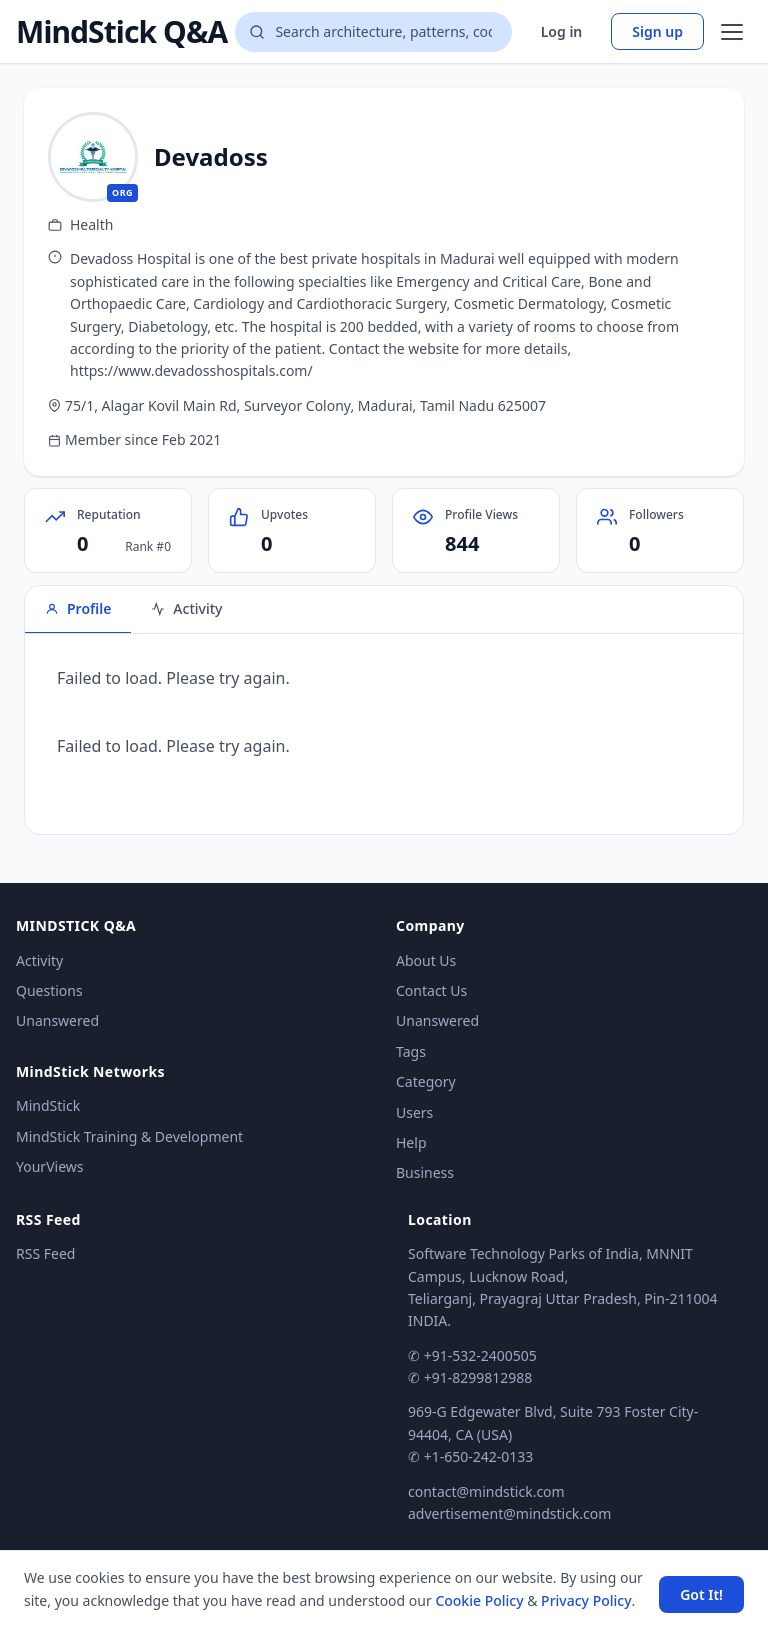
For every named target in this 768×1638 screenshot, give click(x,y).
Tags (411, 1051)
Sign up (657, 31)
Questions (49, 990)
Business (425, 1172)
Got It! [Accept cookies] (701, 1594)
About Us (426, 960)
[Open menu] (732, 32)
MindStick (48, 1105)
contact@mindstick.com (486, 1491)
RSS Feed (45, 1253)
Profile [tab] (78, 608)
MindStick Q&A (121, 32)
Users (414, 1112)
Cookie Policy (479, 1600)
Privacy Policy (586, 1600)
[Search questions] (373, 32)
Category (426, 1081)
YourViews (49, 1166)
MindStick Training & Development (129, 1136)
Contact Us (431, 990)
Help (411, 1142)
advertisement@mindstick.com (509, 1513)
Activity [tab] (186, 608)
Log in (562, 31)
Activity (39, 960)
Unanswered (57, 1020)
